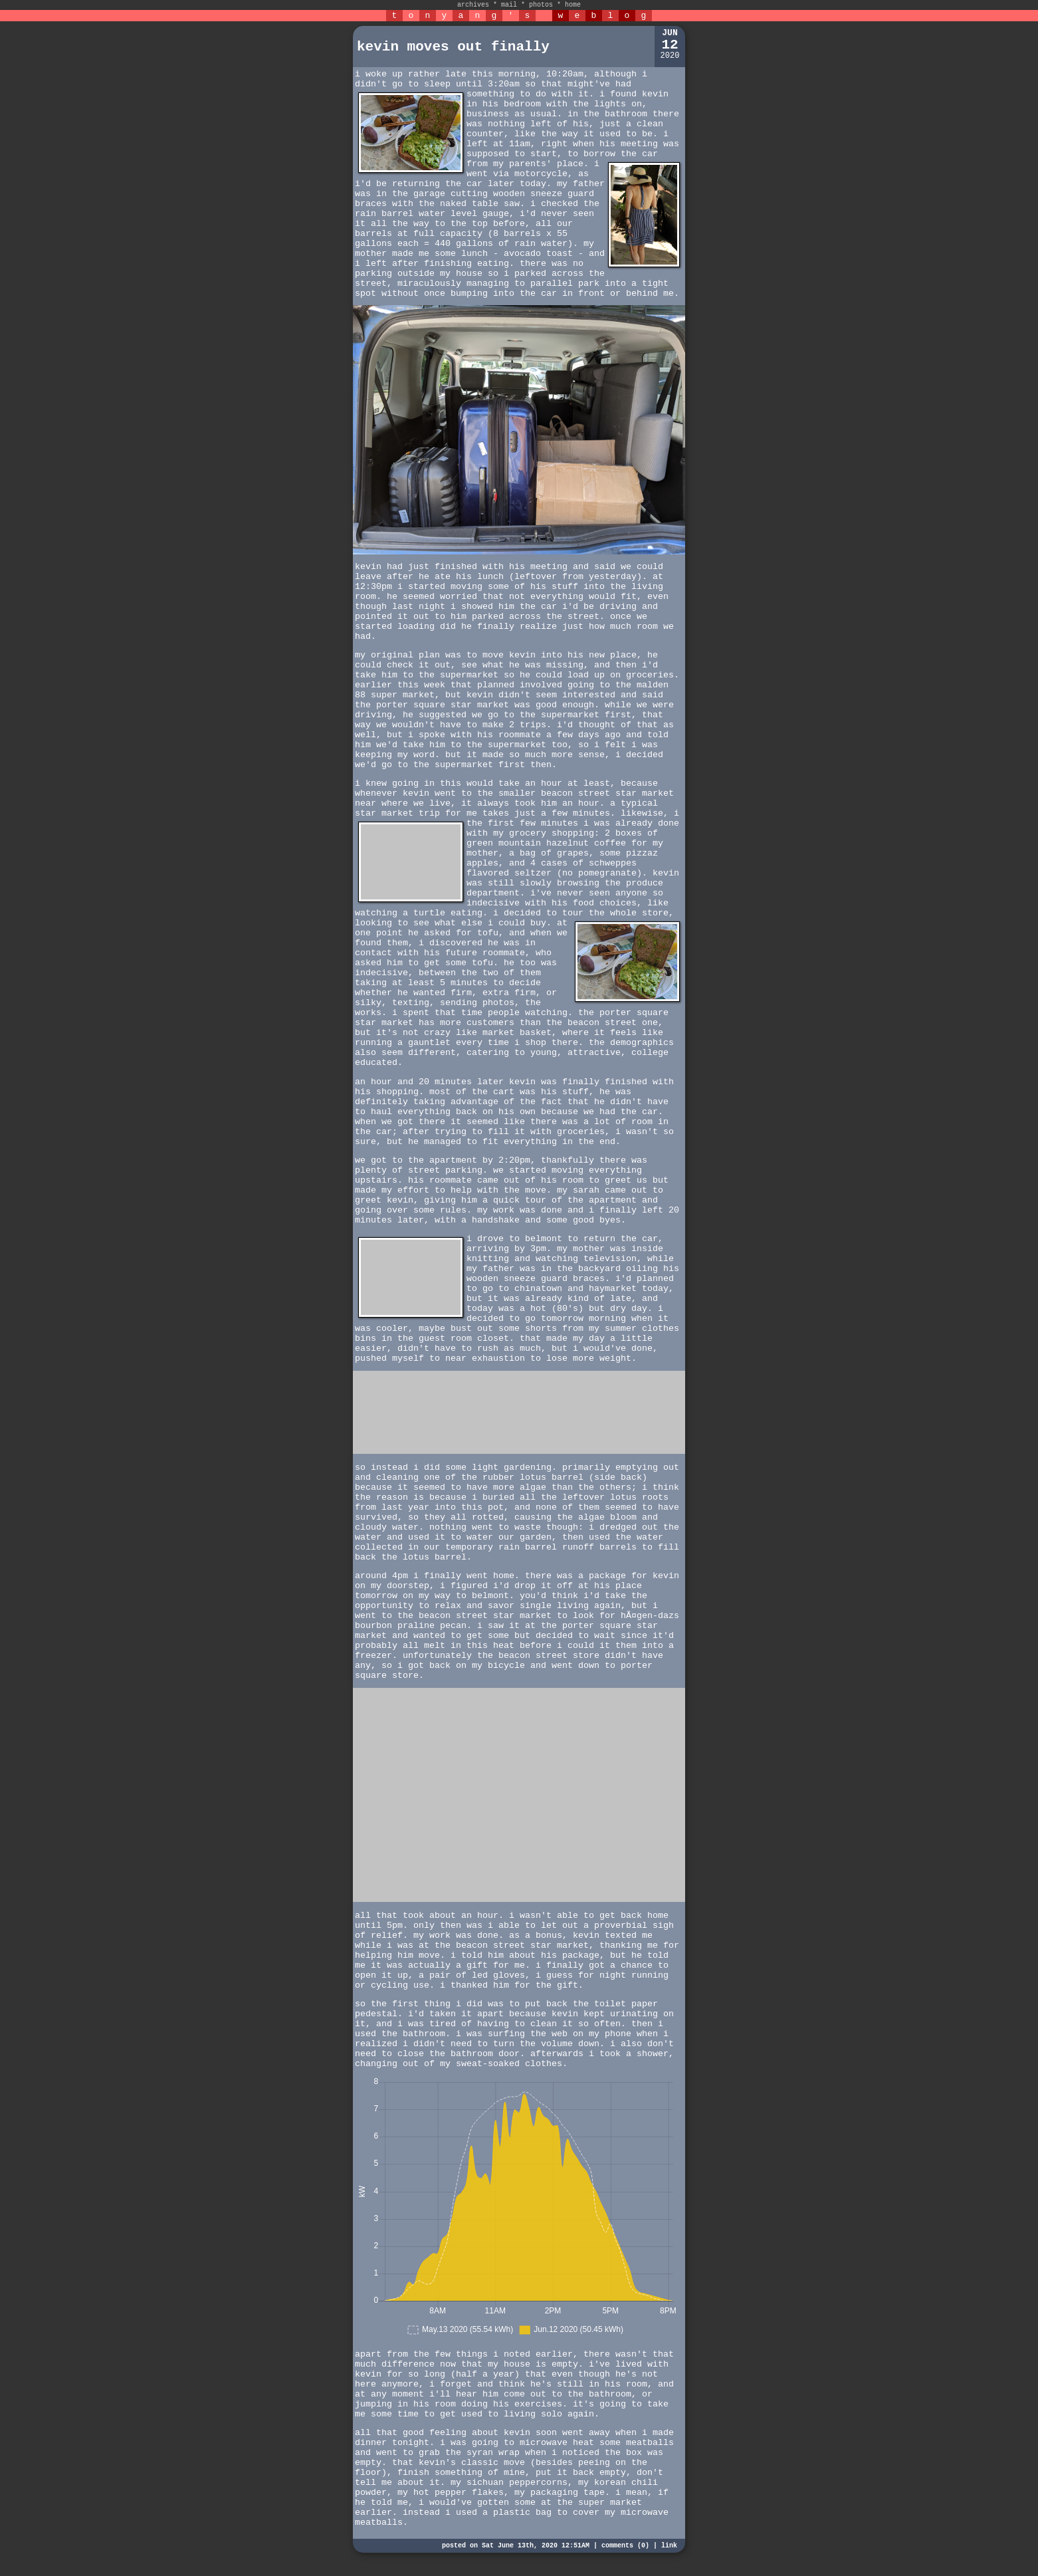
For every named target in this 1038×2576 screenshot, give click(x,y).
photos (541, 5)
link (669, 2545)
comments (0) (625, 2545)
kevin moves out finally (453, 47)
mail (509, 5)
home (573, 5)
